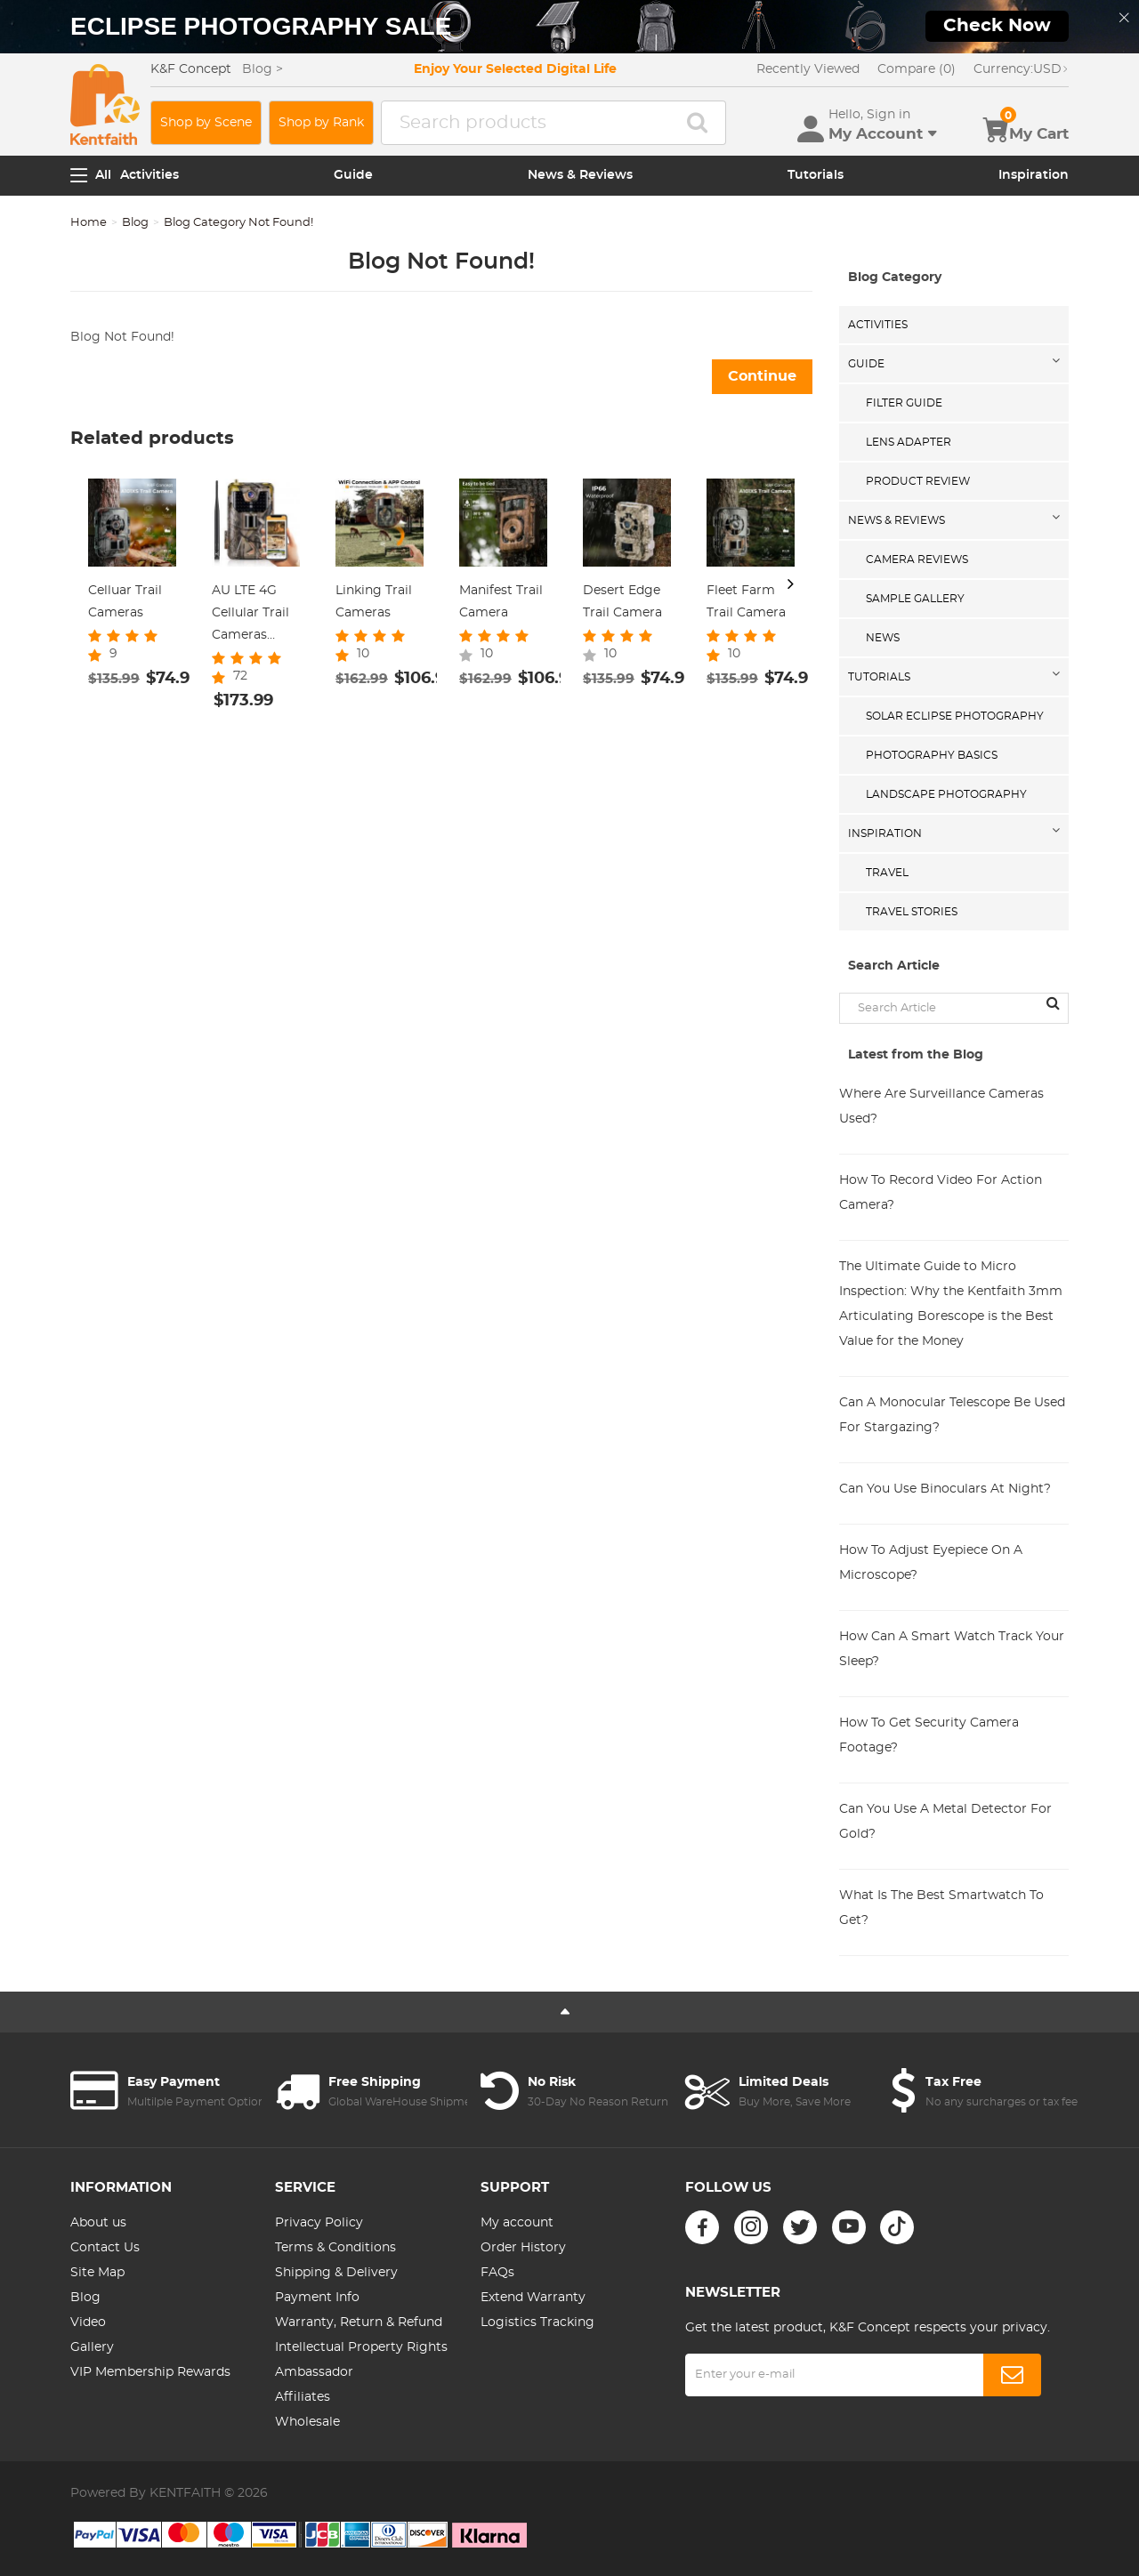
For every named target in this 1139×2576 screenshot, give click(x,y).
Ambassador (314, 2372)
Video (88, 2322)
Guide (353, 175)
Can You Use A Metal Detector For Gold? (945, 1821)
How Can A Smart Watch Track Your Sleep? (951, 1649)
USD (1021, 69)
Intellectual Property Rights (361, 2347)
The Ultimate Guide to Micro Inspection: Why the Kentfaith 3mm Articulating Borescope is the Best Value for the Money (950, 1304)
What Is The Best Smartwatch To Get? (941, 1908)
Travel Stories (911, 911)
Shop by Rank (321, 123)
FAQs (497, 2272)
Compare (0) (916, 69)
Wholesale (307, 2422)
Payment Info (317, 2297)
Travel (887, 872)
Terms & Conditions (335, 2248)
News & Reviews (580, 175)
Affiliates (302, 2397)
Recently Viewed (808, 69)
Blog (135, 223)
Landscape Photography (946, 794)
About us (98, 2223)
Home (88, 223)
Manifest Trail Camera (501, 601)
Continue (762, 376)
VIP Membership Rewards (150, 2372)
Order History (523, 2248)
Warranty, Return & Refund (358, 2322)
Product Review (918, 481)
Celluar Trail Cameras (125, 601)
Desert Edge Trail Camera (622, 601)
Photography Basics (932, 755)
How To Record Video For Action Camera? (940, 1193)
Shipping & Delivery (336, 2272)
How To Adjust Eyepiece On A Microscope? (930, 1563)
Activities (149, 175)
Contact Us (105, 2248)
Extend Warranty (533, 2297)
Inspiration (1033, 175)
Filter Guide (904, 403)
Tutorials (816, 175)
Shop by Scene (206, 123)
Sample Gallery (915, 598)
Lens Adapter (908, 442)
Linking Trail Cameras (373, 601)
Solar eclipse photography (955, 716)
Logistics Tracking (537, 2322)
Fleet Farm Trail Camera (746, 601)
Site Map (97, 2272)
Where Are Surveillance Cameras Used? (941, 1106)
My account (517, 2223)
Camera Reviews (917, 559)
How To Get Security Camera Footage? (929, 1735)
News (883, 637)
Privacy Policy (319, 2223)
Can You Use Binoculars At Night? (945, 1489)
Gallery (92, 2347)
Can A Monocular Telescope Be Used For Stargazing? (952, 1415)
